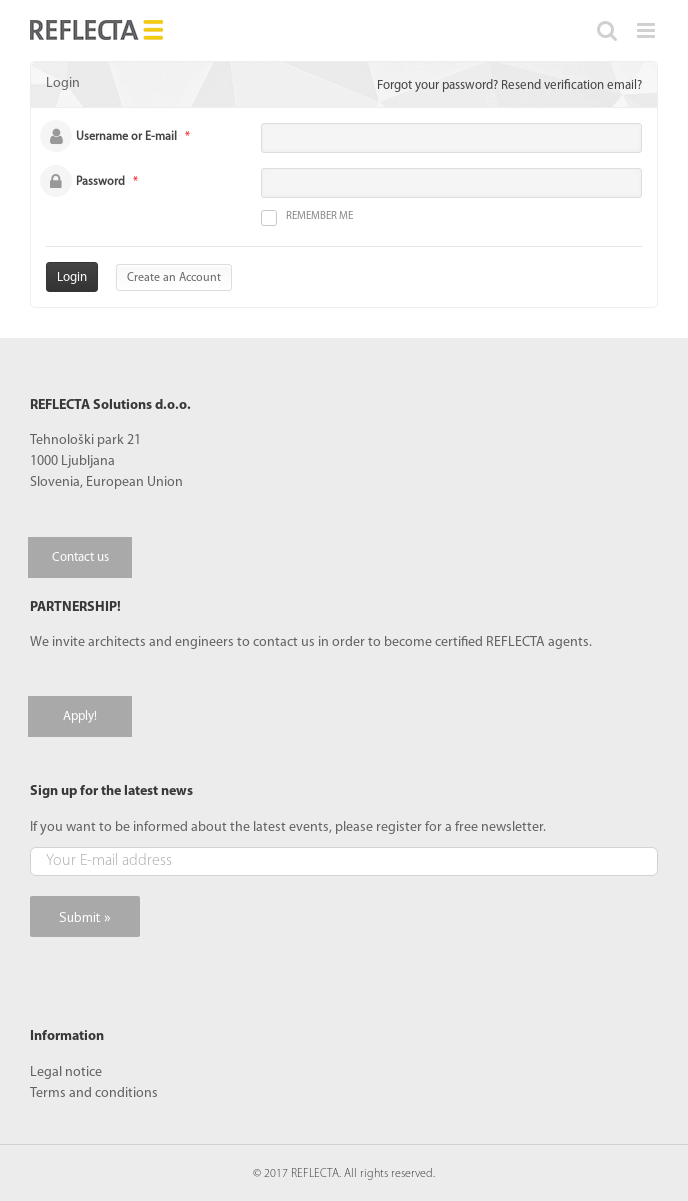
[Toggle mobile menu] (647, 30)
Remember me (307, 218)
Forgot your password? (437, 85)
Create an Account (174, 278)
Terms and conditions (94, 1093)
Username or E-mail (126, 137)
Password (100, 182)
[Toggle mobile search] (607, 30)
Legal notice (66, 1072)
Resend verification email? (571, 85)
